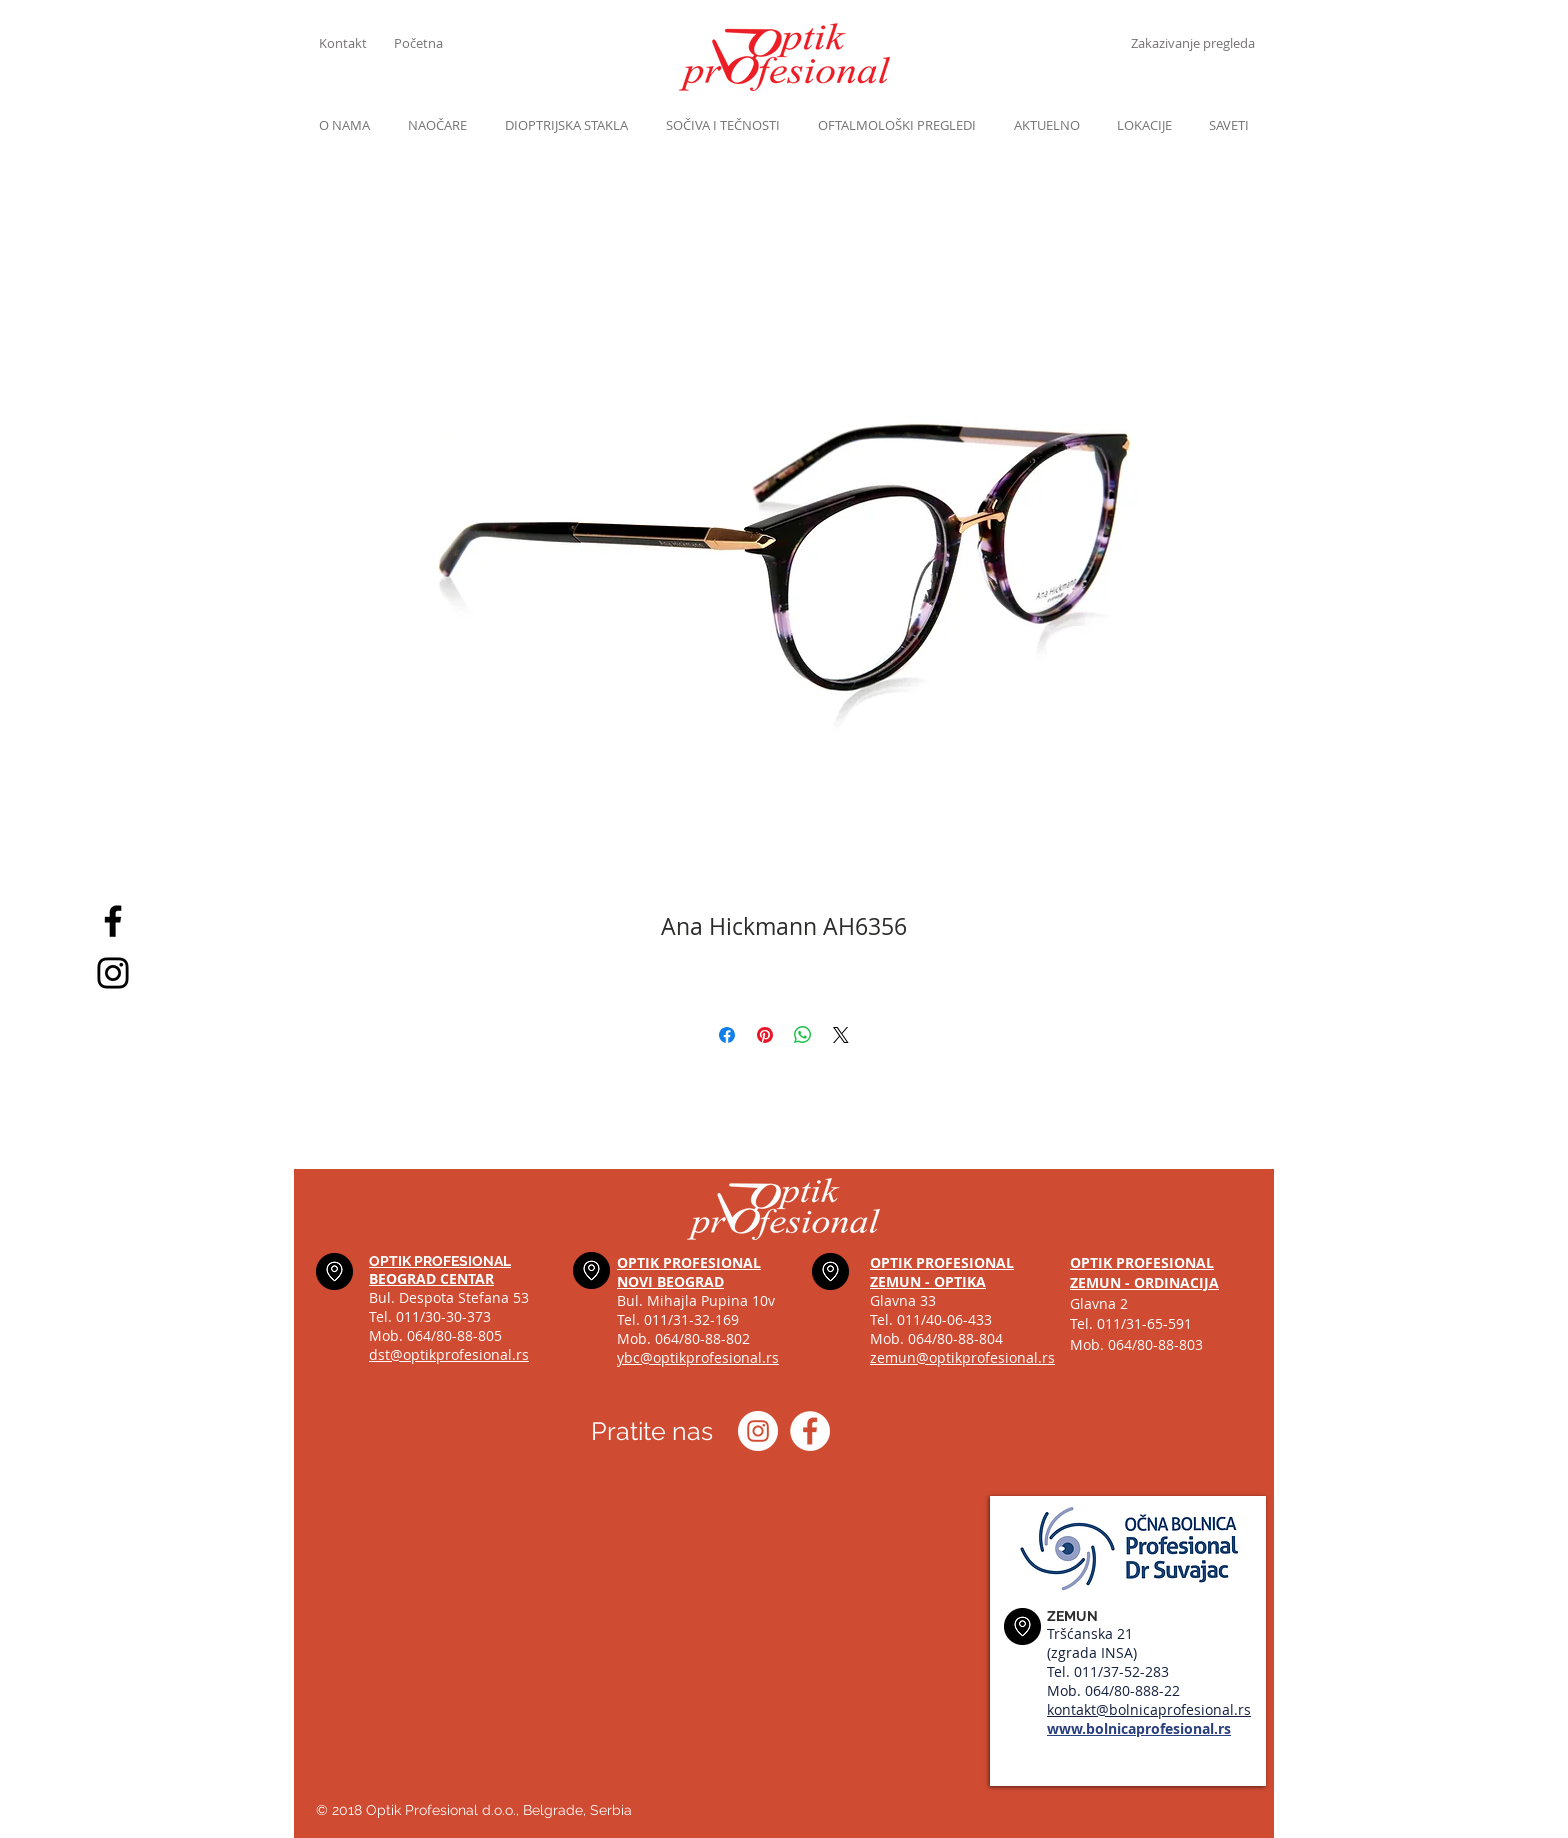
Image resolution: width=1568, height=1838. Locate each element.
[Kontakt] (356, 43)
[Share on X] (841, 1035)
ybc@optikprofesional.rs (698, 1357)
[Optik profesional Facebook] (810, 1431)
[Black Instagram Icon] (113, 973)
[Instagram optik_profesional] (758, 1431)
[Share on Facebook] (727, 1035)
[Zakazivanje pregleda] (1192, 43)
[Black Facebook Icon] (113, 921)
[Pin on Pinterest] (765, 1035)
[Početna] (431, 43)
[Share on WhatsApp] (803, 1035)
